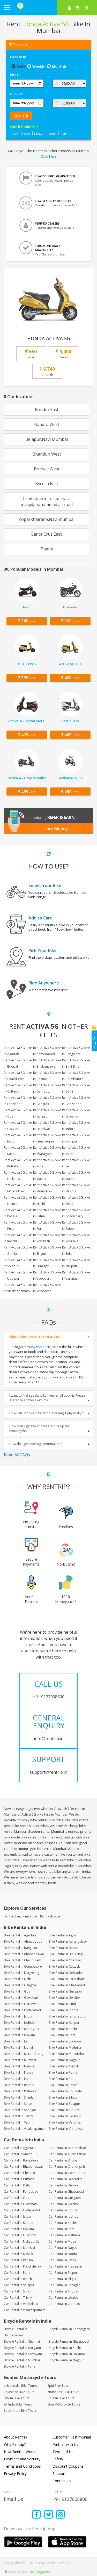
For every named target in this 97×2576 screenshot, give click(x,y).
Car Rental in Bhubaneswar (23, 2166)
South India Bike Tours (20, 2410)
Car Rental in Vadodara (21, 2304)
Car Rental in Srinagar (64, 2285)
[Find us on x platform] (48, 2514)
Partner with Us (65, 2444)
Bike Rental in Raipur (19, 2085)
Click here (49, 156)
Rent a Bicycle (50, 1916)
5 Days (38, 133)
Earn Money (56, 828)
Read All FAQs (17, 1455)
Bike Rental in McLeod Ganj (23, 2054)
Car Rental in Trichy (18, 2297)
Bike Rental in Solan (18, 2103)
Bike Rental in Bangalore (21, 1948)
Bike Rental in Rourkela (65, 2091)
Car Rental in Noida (63, 2254)
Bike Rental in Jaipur (18, 2016)
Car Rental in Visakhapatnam (25, 2310)
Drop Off (17, 94)
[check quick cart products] (77, 7)
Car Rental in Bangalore (21, 2160)
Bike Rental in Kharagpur (22, 2029)
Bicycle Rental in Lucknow (67, 2354)
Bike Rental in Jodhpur (20, 2022)
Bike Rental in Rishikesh (21, 2091)
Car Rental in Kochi (62, 2222)
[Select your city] (87, 7)
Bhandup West (46, 454)
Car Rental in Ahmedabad (67, 2148)
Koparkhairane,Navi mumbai (46, 519)
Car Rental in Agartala (19, 2148)
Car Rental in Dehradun (66, 2179)
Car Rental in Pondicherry (22, 2266)
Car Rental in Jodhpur (64, 2216)
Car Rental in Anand (18, 2154)
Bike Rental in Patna (63, 2072)
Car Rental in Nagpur (64, 2247)
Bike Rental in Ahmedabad (23, 1941)
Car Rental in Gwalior (64, 2204)
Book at (18, 57)
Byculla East (46, 484)
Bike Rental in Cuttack (64, 1966)
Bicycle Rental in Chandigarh (69, 2329)
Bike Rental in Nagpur (64, 2060)
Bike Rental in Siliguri (63, 2097)
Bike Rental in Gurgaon (65, 1991)
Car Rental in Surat (17, 2291)
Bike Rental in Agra (62, 1935)
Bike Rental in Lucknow (65, 2041)
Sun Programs (39, 2572)
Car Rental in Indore (63, 2210)
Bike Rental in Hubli (63, 2004)
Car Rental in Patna (62, 2260)
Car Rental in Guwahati (20, 2204)
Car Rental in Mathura (64, 2235)
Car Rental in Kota (61, 2229)
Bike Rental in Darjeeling (21, 1972)
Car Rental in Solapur (19, 2285)
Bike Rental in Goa (17, 1991)
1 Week (51, 133)
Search (21, 116)
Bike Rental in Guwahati (21, 1997)
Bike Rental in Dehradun (66, 1972)
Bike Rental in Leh (16, 2041)
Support (59, 2473)
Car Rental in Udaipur (64, 2297)
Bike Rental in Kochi (63, 2029)
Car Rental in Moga (62, 2241)
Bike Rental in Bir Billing (66, 1954)
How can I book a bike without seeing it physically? (46, 1413)
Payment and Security (22, 2458)
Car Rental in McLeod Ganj (23, 2241)
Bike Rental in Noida (18, 2072)
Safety (58, 2458)
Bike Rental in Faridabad (66, 1979)
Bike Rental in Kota (62, 2035)
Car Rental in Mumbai (19, 2247)
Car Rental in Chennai (19, 2173)
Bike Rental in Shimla (19, 2097)
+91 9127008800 (70, 2499)
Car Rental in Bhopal (63, 2160)
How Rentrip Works (20, 2451)
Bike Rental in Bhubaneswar (24, 1954)
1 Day (14, 133)
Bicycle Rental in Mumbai (22, 2360)
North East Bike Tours (63, 2392)
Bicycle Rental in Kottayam (23, 2354)
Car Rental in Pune (17, 2272)
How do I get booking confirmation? (35, 1444)
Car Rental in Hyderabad (22, 2210)
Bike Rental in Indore (64, 2010)
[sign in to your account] (69, 7)
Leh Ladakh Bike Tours (20, 2385)
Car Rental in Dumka (63, 2185)
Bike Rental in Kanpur (64, 2022)
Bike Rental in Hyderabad (22, 2010)
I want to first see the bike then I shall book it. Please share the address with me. (47, 1397)
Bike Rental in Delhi (18, 1979)
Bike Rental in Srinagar (20, 2110)
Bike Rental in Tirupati (64, 2110)
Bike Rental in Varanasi (65, 2122)
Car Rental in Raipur (63, 2272)
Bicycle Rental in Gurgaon (22, 2347)
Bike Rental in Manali (19, 2047)
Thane (46, 549)
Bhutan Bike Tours (61, 2398)
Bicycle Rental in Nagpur (66, 2360)
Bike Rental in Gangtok (20, 1985)
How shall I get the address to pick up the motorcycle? (39, 1428)
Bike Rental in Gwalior (64, 1997)
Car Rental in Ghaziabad (66, 2191)
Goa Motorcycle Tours (64, 2404)
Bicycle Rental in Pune (19, 2366)
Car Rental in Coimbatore (67, 2173)
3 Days (25, 133)
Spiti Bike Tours (59, 2385)
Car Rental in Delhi (17, 2185)
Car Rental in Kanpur (19, 2222)
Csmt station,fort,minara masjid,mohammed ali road (47, 501)
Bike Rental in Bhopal (64, 1948)
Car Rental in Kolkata (19, 2229)
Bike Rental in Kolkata (19, 2035)
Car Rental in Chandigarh (67, 2166)
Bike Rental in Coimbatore (23, 1966)
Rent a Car (30, 1916)
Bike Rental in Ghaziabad (67, 1985)
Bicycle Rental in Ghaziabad (69, 2341)
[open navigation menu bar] (7, 7)
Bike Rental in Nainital (19, 2066)
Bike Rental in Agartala (20, 1935)
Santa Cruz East (46, 534)
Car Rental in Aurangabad (67, 2154)
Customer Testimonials (72, 2437)
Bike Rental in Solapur (64, 2103)
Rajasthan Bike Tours (19, 2392)
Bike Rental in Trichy (18, 2116)
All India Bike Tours (18, 2404)
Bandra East (46, 409)
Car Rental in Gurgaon (65, 2198)
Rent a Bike (12, 1916)
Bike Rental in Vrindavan (66, 2128)
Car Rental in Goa (16, 2198)
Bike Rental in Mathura (65, 2047)
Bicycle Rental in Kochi (65, 2347)
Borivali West (46, 469)
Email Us (13, 2499)
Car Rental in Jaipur (18, 2216)
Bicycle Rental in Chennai (22, 2341)
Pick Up (15, 74)
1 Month (65, 133)
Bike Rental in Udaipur (65, 2116)
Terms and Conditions (22, 2466)
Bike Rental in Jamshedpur (68, 2016)
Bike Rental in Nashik (64, 2066)
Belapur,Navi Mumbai (46, 439)
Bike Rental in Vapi (17, 2122)
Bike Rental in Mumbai (20, 2060)
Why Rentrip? (15, 2444)
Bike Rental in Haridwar (21, 2004)
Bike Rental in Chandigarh (22, 1960)
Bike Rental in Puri (61, 2078)
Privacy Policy (15, 2473)
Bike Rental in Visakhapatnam (25, 2128)
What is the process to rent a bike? (35, 1337)
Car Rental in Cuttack (19, 2179)
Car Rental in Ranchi (18, 2279)
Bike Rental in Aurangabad (68, 1941)
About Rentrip (15, 2437)
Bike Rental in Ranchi (63, 2085)
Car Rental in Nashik (18, 2254)
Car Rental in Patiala (18, 2260)
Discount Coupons (68, 2466)
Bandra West (46, 424)
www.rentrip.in (38, 1346)
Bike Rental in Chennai (65, 1960)
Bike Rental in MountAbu (66, 2054)
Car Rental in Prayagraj (65, 2266)
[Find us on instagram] (60, 2514)
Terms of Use (64, 2451)
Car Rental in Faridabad (21, 2191)
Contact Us (62, 2480)
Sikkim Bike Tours (16, 2398)
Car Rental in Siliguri (63, 2279)
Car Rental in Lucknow (20, 2235)
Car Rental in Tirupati (64, 2291)
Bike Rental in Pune (17, 2078)
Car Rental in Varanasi (64, 2304)
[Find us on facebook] (36, 2514)
